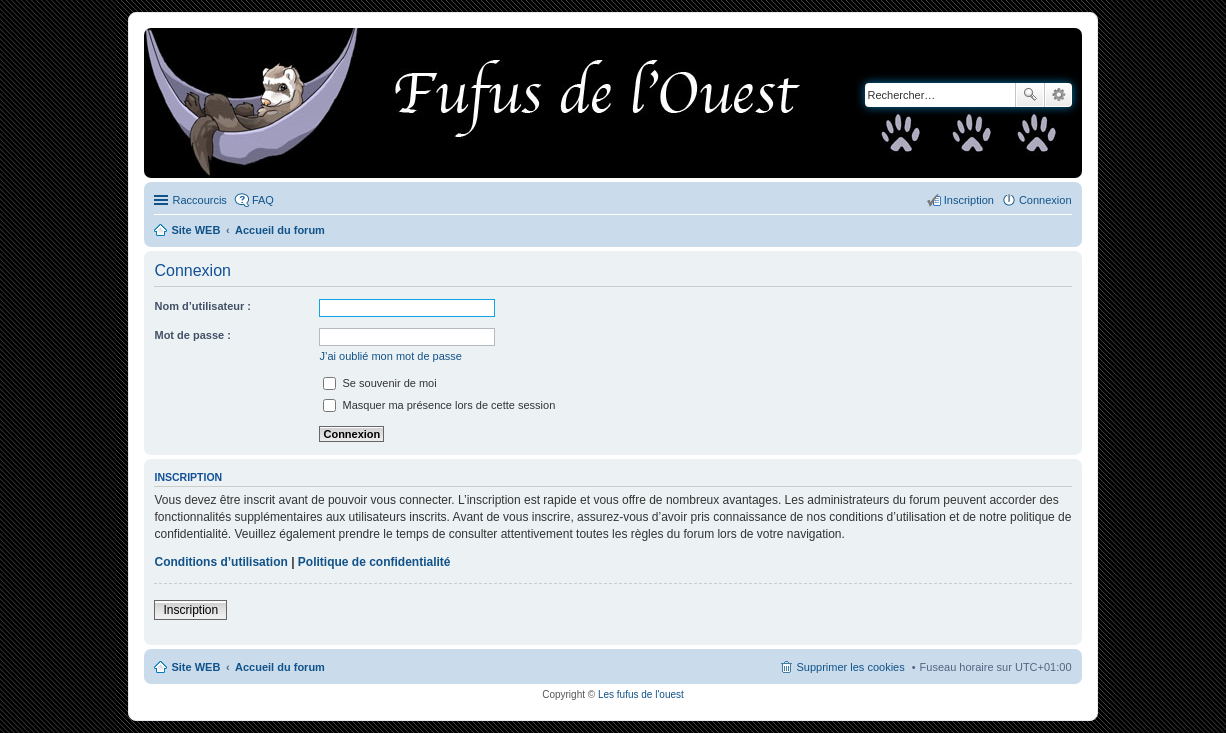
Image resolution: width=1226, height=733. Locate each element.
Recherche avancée (1058, 95)
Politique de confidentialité (374, 562)
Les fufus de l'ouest (641, 694)
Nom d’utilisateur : (202, 306)
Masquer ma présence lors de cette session (439, 405)
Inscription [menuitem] (969, 200)
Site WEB (195, 667)
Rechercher (1030, 95)
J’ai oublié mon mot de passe (390, 356)
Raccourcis (199, 200)
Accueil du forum (280, 667)
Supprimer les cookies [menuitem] (850, 667)
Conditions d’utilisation (220, 562)
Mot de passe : (192, 335)
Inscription (190, 610)
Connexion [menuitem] (1045, 200)
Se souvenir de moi (379, 383)
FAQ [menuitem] (263, 200)
